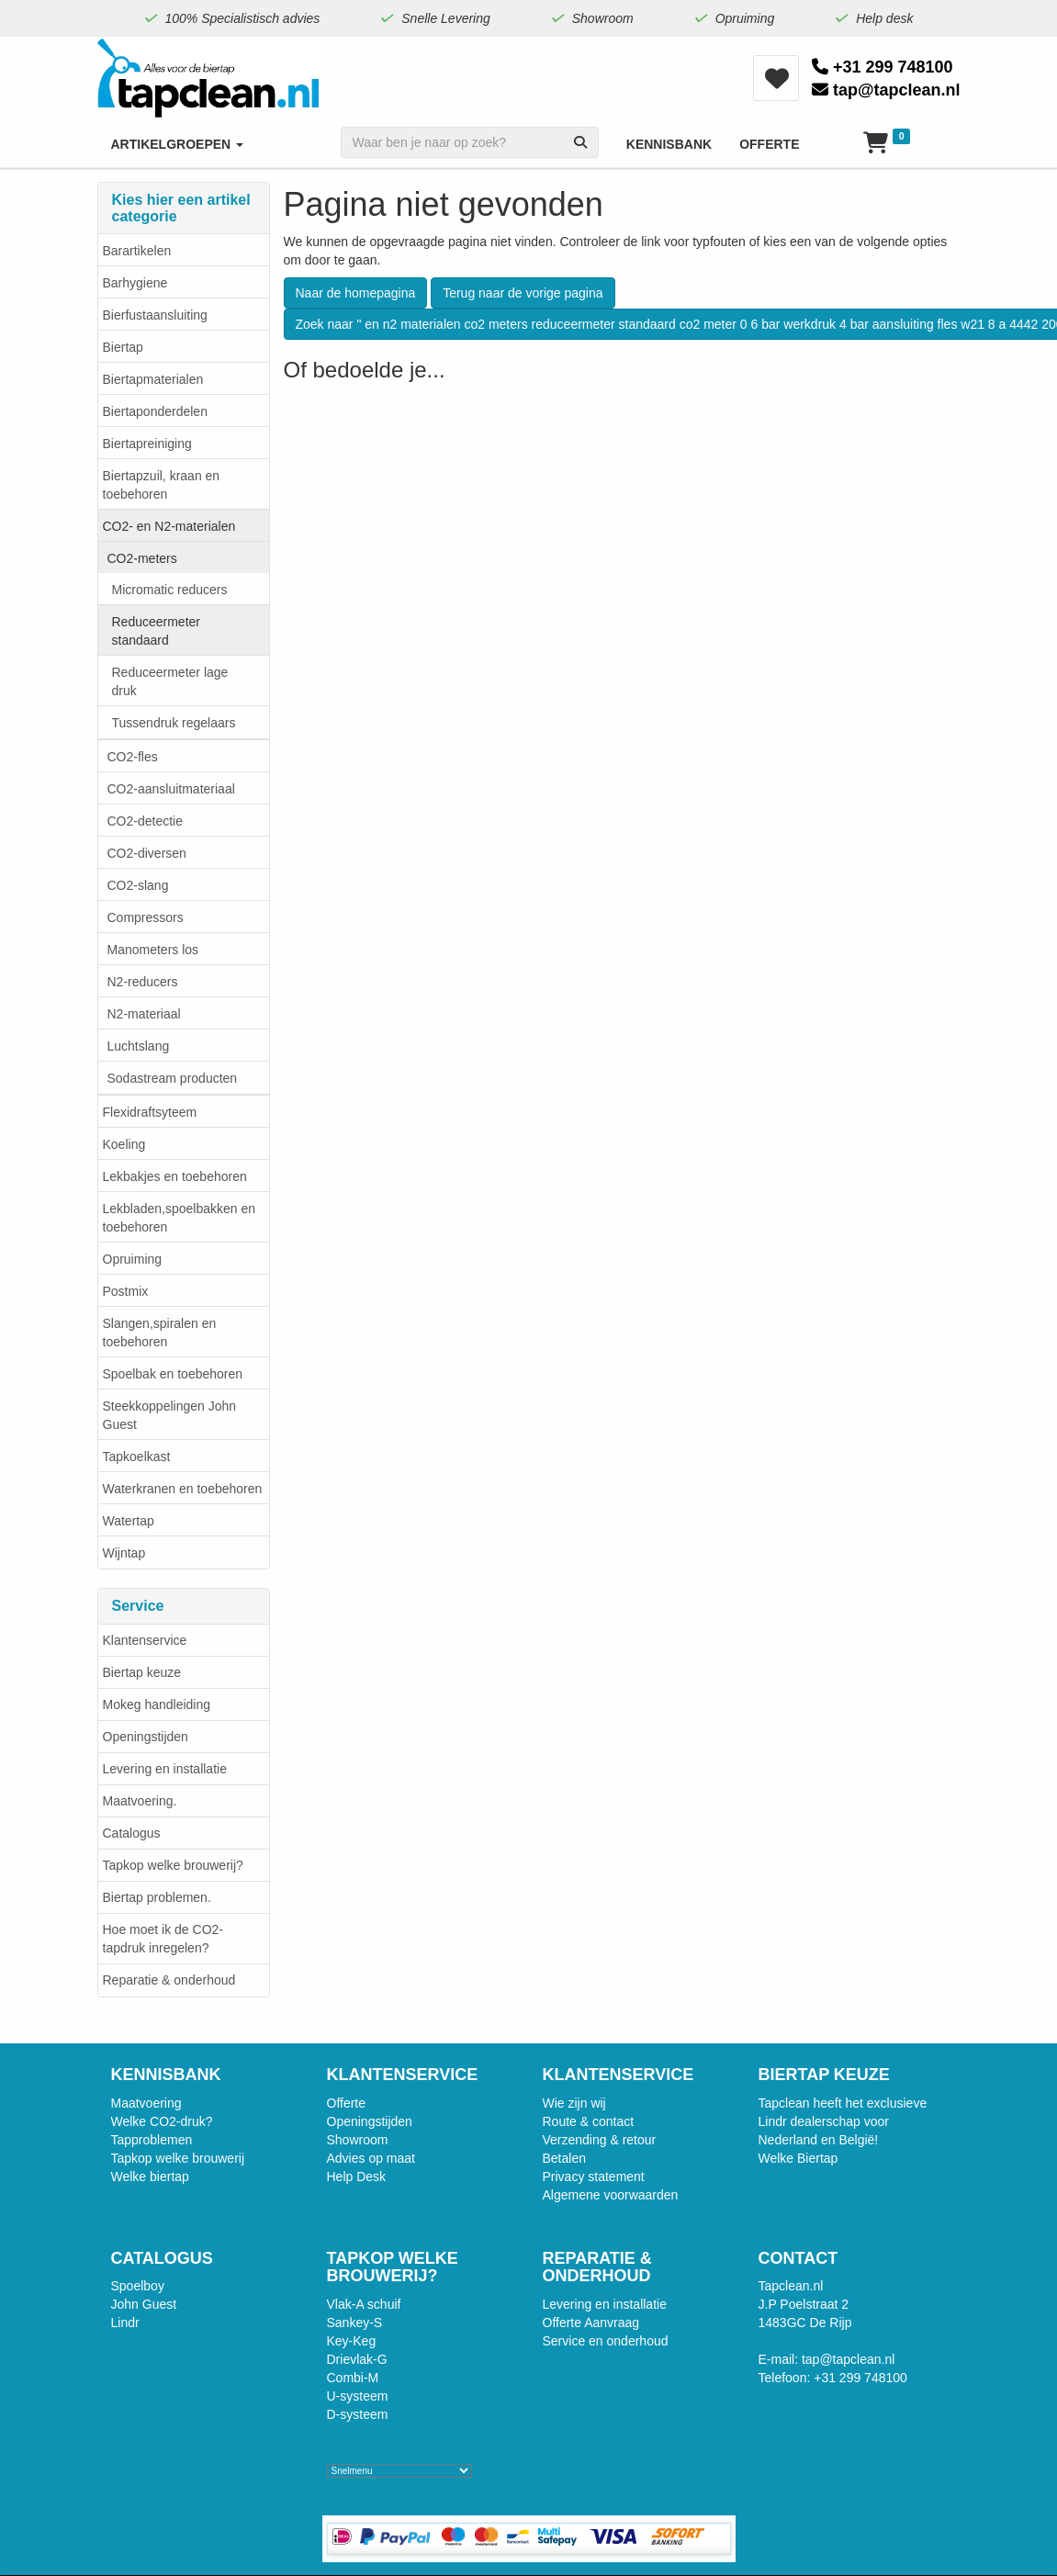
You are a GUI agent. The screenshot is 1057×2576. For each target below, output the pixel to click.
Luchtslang (138, 1046)
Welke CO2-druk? (162, 2121)
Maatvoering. (140, 1801)
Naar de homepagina (356, 293)
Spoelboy (137, 2285)
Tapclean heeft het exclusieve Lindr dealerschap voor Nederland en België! (843, 2121)
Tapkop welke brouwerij (178, 2158)
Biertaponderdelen (155, 411)
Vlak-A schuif (364, 2304)
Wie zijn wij (574, 2103)
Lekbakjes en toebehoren (175, 1176)
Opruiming (133, 1259)
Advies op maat (371, 2158)
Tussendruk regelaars (174, 722)
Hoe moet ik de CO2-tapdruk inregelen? (163, 1938)
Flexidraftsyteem (150, 1112)
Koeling (124, 1144)
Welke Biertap (798, 2158)
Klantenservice (145, 1640)
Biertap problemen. (157, 1897)
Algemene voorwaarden (611, 2195)
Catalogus (132, 1833)
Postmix (126, 1291)
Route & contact (589, 2121)
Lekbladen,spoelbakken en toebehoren (179, 1217)
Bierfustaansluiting (155, 315)
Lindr (125, 2322)
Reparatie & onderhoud (169, 1980)
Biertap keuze (142, 1672)
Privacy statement (594, 2176)
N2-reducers (142, 981)
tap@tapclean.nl (886, 90)
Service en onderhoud (606, 2341)
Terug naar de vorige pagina (522, 293)
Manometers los (153, 949)
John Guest (144, 2304)
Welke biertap (150, 2176)
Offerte (346, 2103)
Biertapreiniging (147, 443)
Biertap (123, 347)
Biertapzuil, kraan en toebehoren (161, 484)
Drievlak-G (357, 2359)
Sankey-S (355, 2322)
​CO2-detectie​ (145, 821)
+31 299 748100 (882, 67)
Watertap (128, 1520)
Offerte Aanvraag (591, 2322)
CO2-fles (132, 756)
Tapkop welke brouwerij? (173, 1865)
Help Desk (357, 2176)
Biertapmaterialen (153, 379)
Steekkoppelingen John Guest (170, 1415)
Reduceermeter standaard (156, 630)
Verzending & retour (600, 2139)
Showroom (357, 2139)
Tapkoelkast (137, 1456)
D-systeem (357, 2414)
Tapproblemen (152, 2139)
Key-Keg (352, 2341)
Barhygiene (135, 283)
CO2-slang (138, 885)
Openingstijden (145, 1736)
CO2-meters (142, 558)
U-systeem (357, 2396)
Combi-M (353, 2377)
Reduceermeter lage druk (170, 681)
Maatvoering (146, 2103)
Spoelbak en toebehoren (173, 1374)
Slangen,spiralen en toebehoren (160, 1332)
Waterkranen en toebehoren (183, 1488)
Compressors (145, 917)
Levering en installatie (165, 1768)
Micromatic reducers (170, 589)
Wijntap (124, 1553)
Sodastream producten (172, 1078)
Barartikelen (137, 250)
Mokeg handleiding (157, 1704)
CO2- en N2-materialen (169, 526)
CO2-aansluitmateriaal (171, 789)
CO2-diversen (146, 853)
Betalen (564, 2158)
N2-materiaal (144, 1014)
